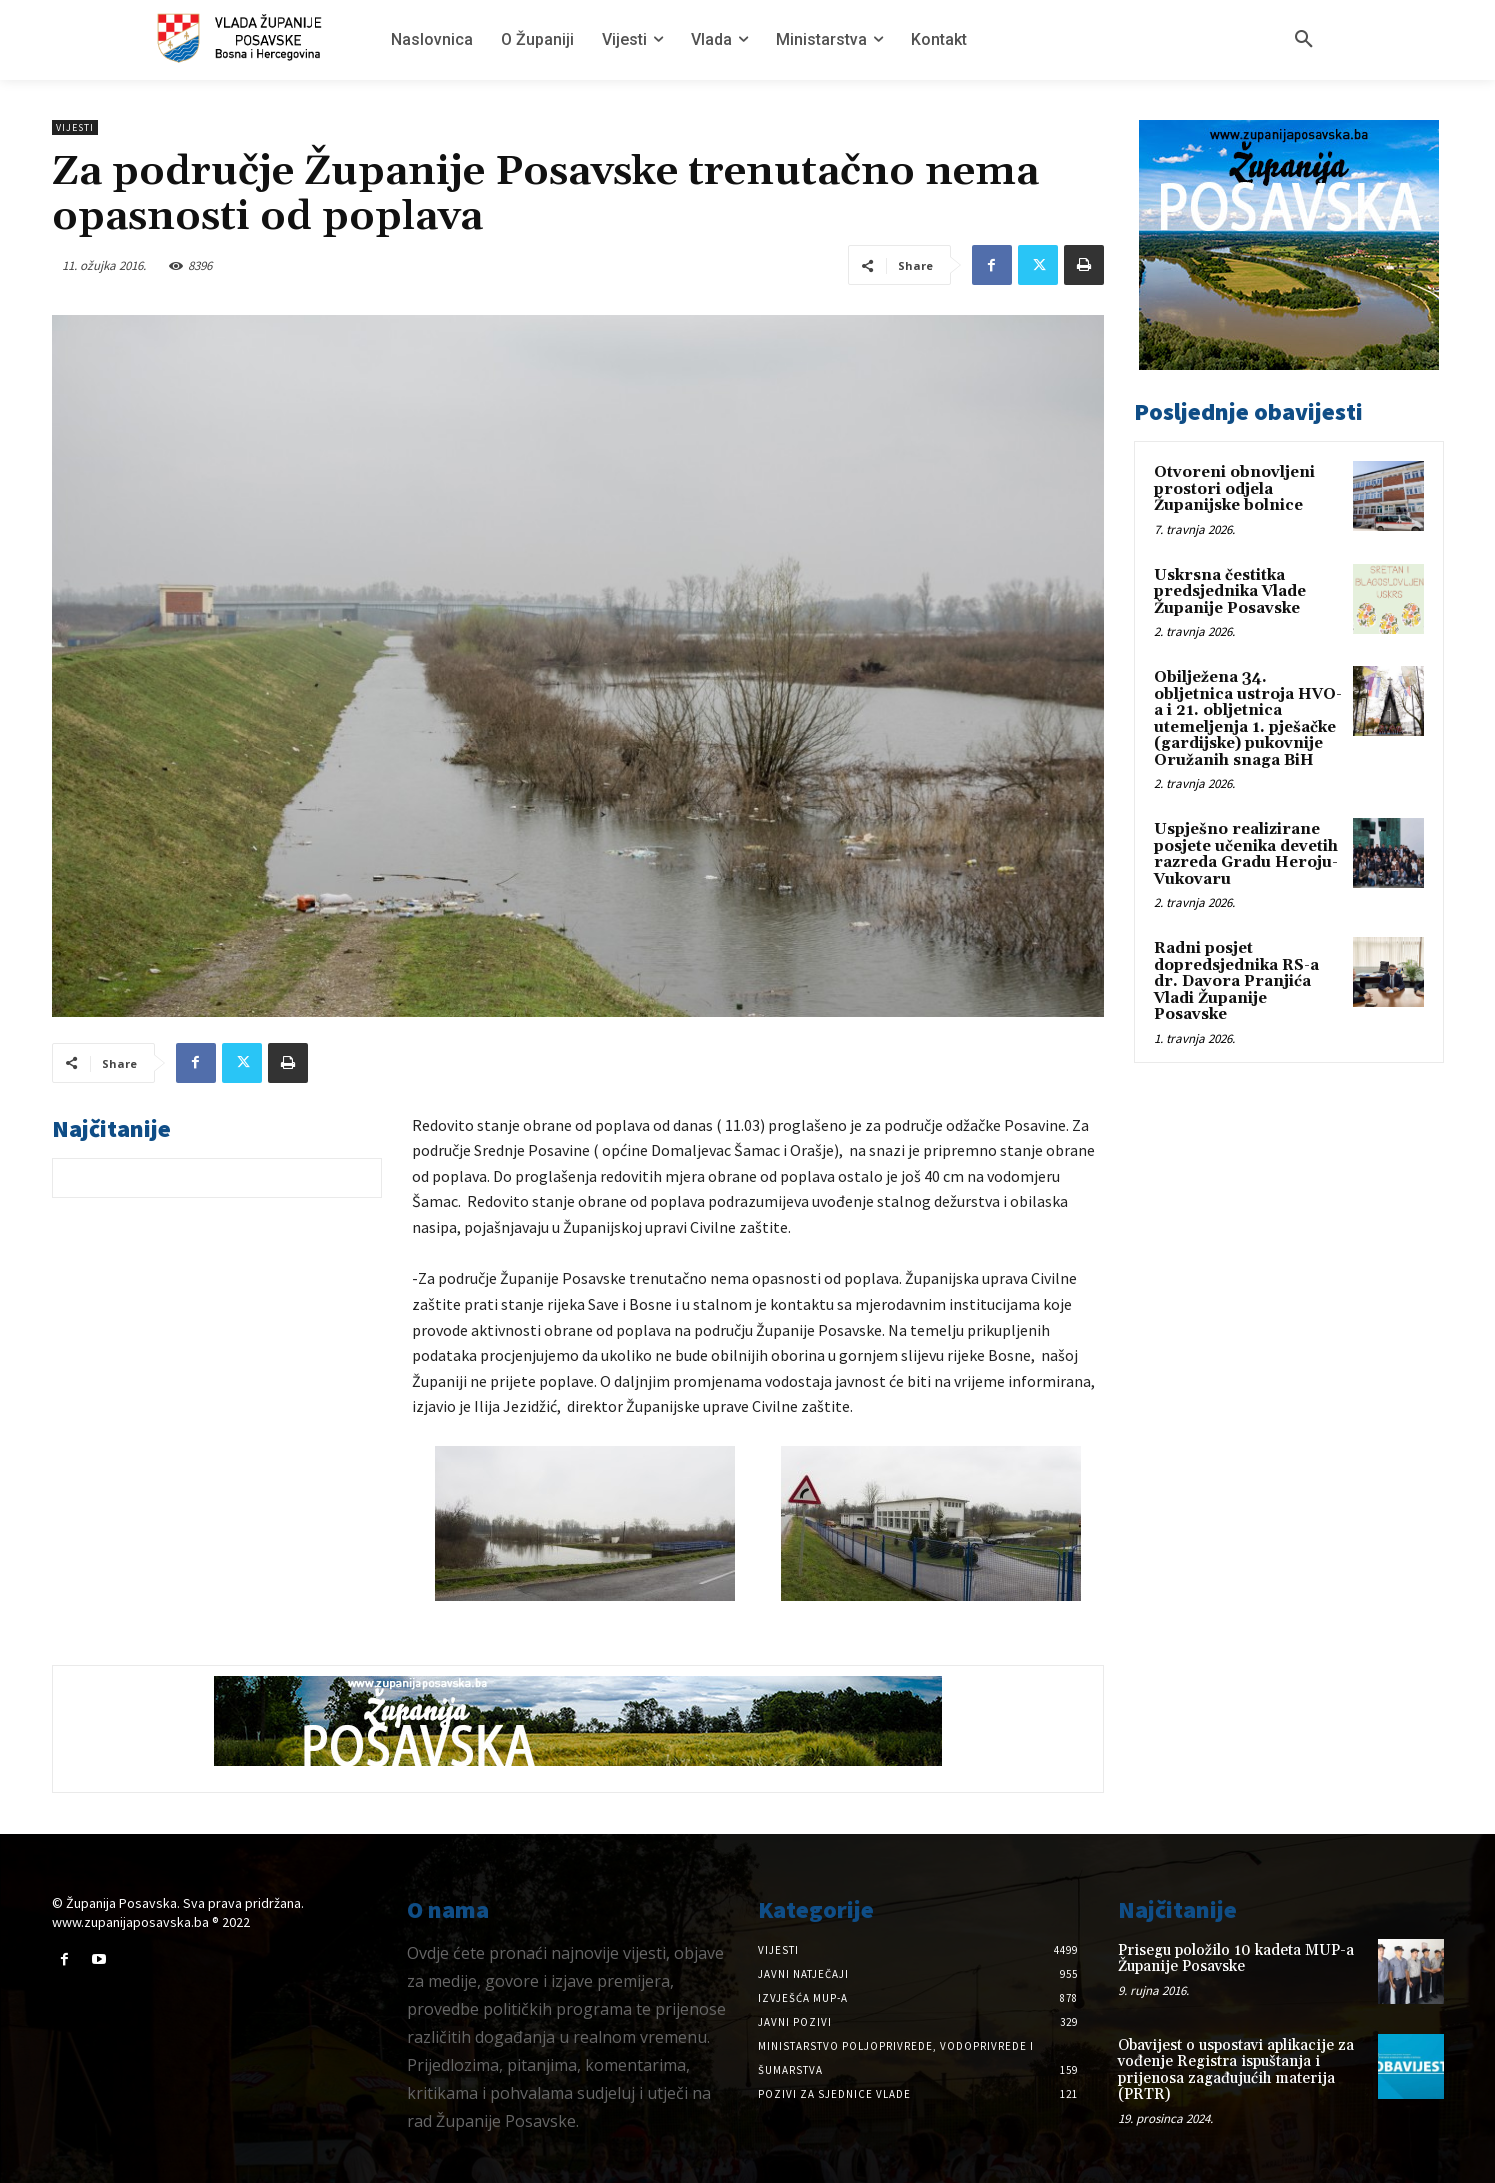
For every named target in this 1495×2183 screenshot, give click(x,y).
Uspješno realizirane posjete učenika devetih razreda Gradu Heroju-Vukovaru (1246, 854)
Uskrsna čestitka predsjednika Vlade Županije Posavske (1230, 592)
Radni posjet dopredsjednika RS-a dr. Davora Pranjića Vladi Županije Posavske (1236, 981)
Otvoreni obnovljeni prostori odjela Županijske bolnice (1234, 489)
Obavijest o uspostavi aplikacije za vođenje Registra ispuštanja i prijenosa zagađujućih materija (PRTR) (1236, 2070)
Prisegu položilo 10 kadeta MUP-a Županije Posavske (1236, 1959)
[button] (1304, 40)
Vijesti (75, 127)
